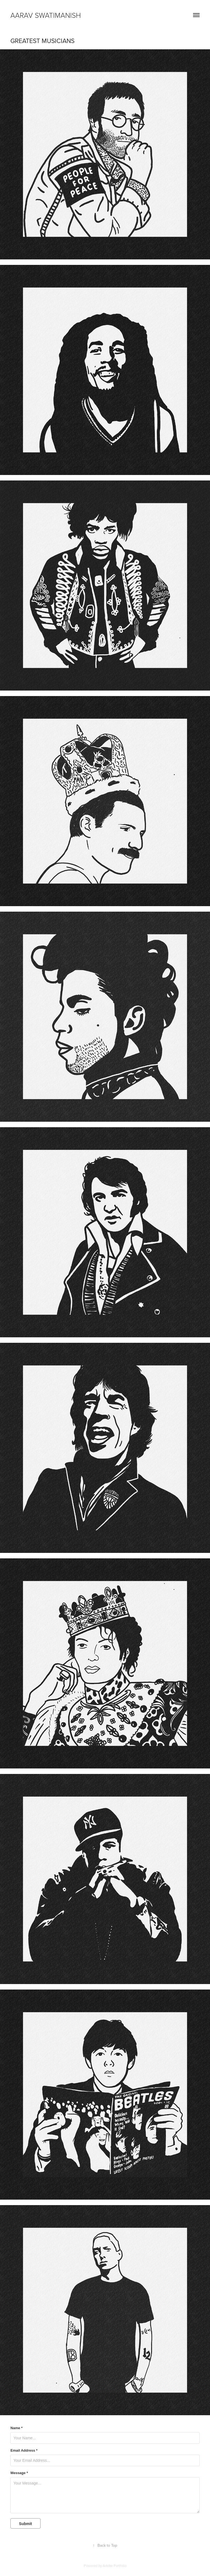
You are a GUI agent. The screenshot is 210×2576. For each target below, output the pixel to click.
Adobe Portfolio (114, 2565)
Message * (19, 2473)
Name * (16, 2428)
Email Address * (24, 2450)
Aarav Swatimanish (45, 15)
